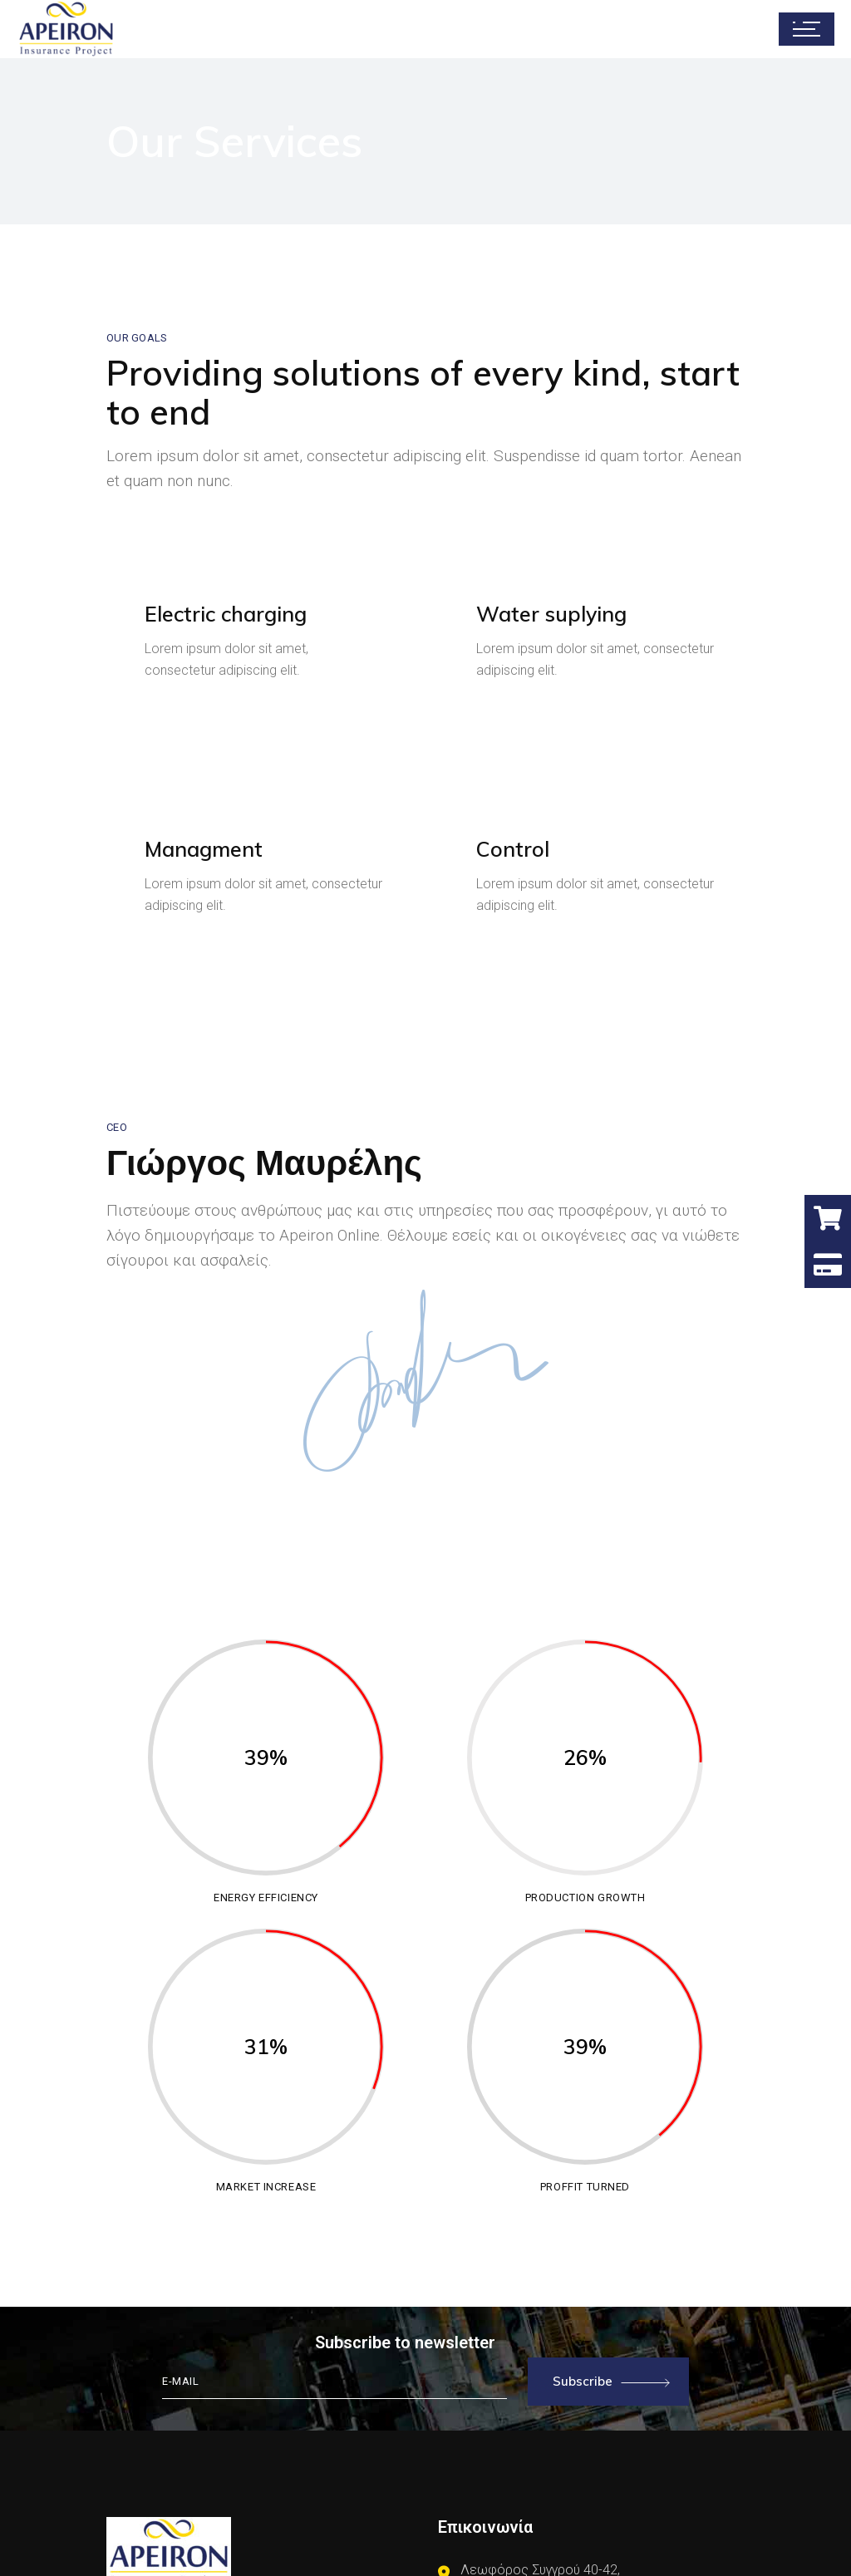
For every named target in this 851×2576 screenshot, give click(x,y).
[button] (827, 1264)
